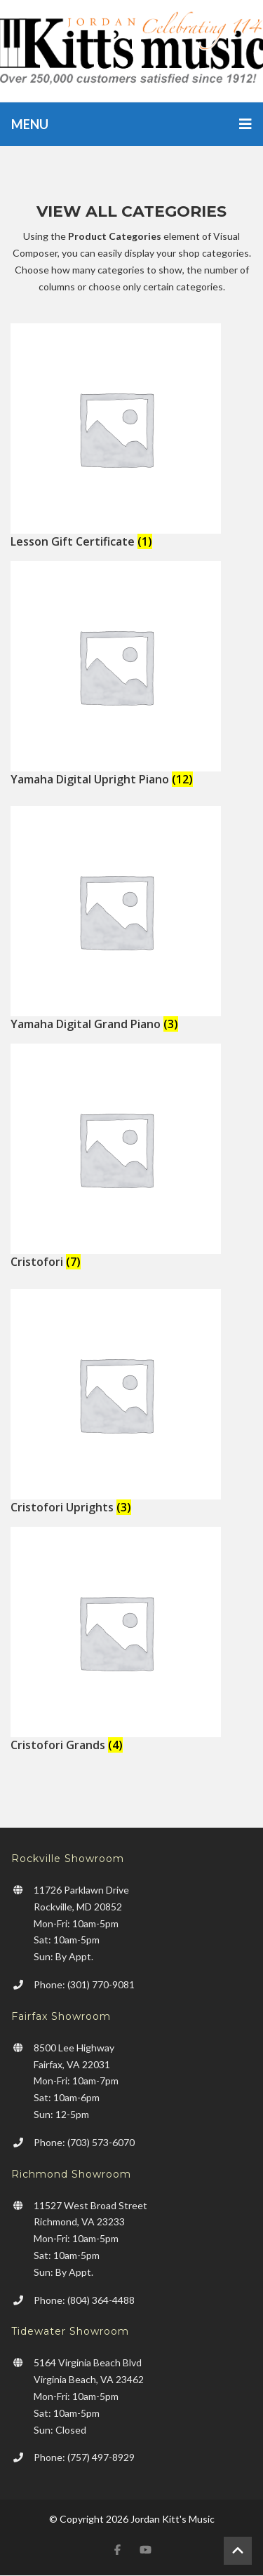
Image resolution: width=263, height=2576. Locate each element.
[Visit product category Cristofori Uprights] (131, 1402)
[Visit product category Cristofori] (131, 1156)
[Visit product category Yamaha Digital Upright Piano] (131, 674)
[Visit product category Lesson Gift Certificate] (131, 436)
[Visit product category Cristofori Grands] (131, 1640)
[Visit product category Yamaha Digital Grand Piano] (131, 919)
